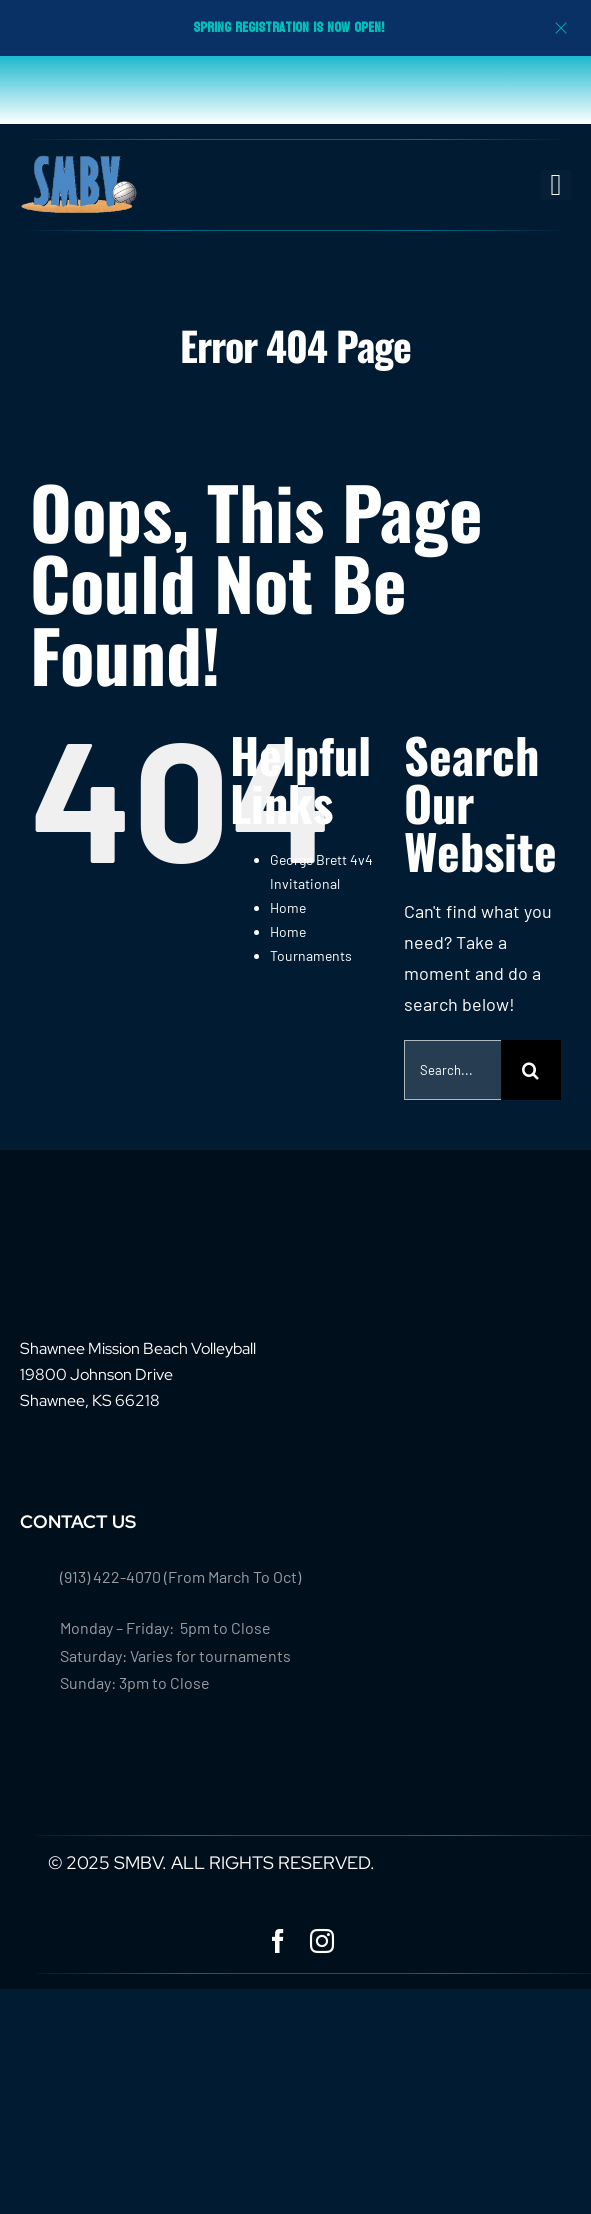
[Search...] (452, 1070)
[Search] (531, 1070)
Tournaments (311, 955)
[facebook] (278, 1941)
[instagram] (322, 1941)
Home (288, 907)
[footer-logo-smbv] (82, 1229)
